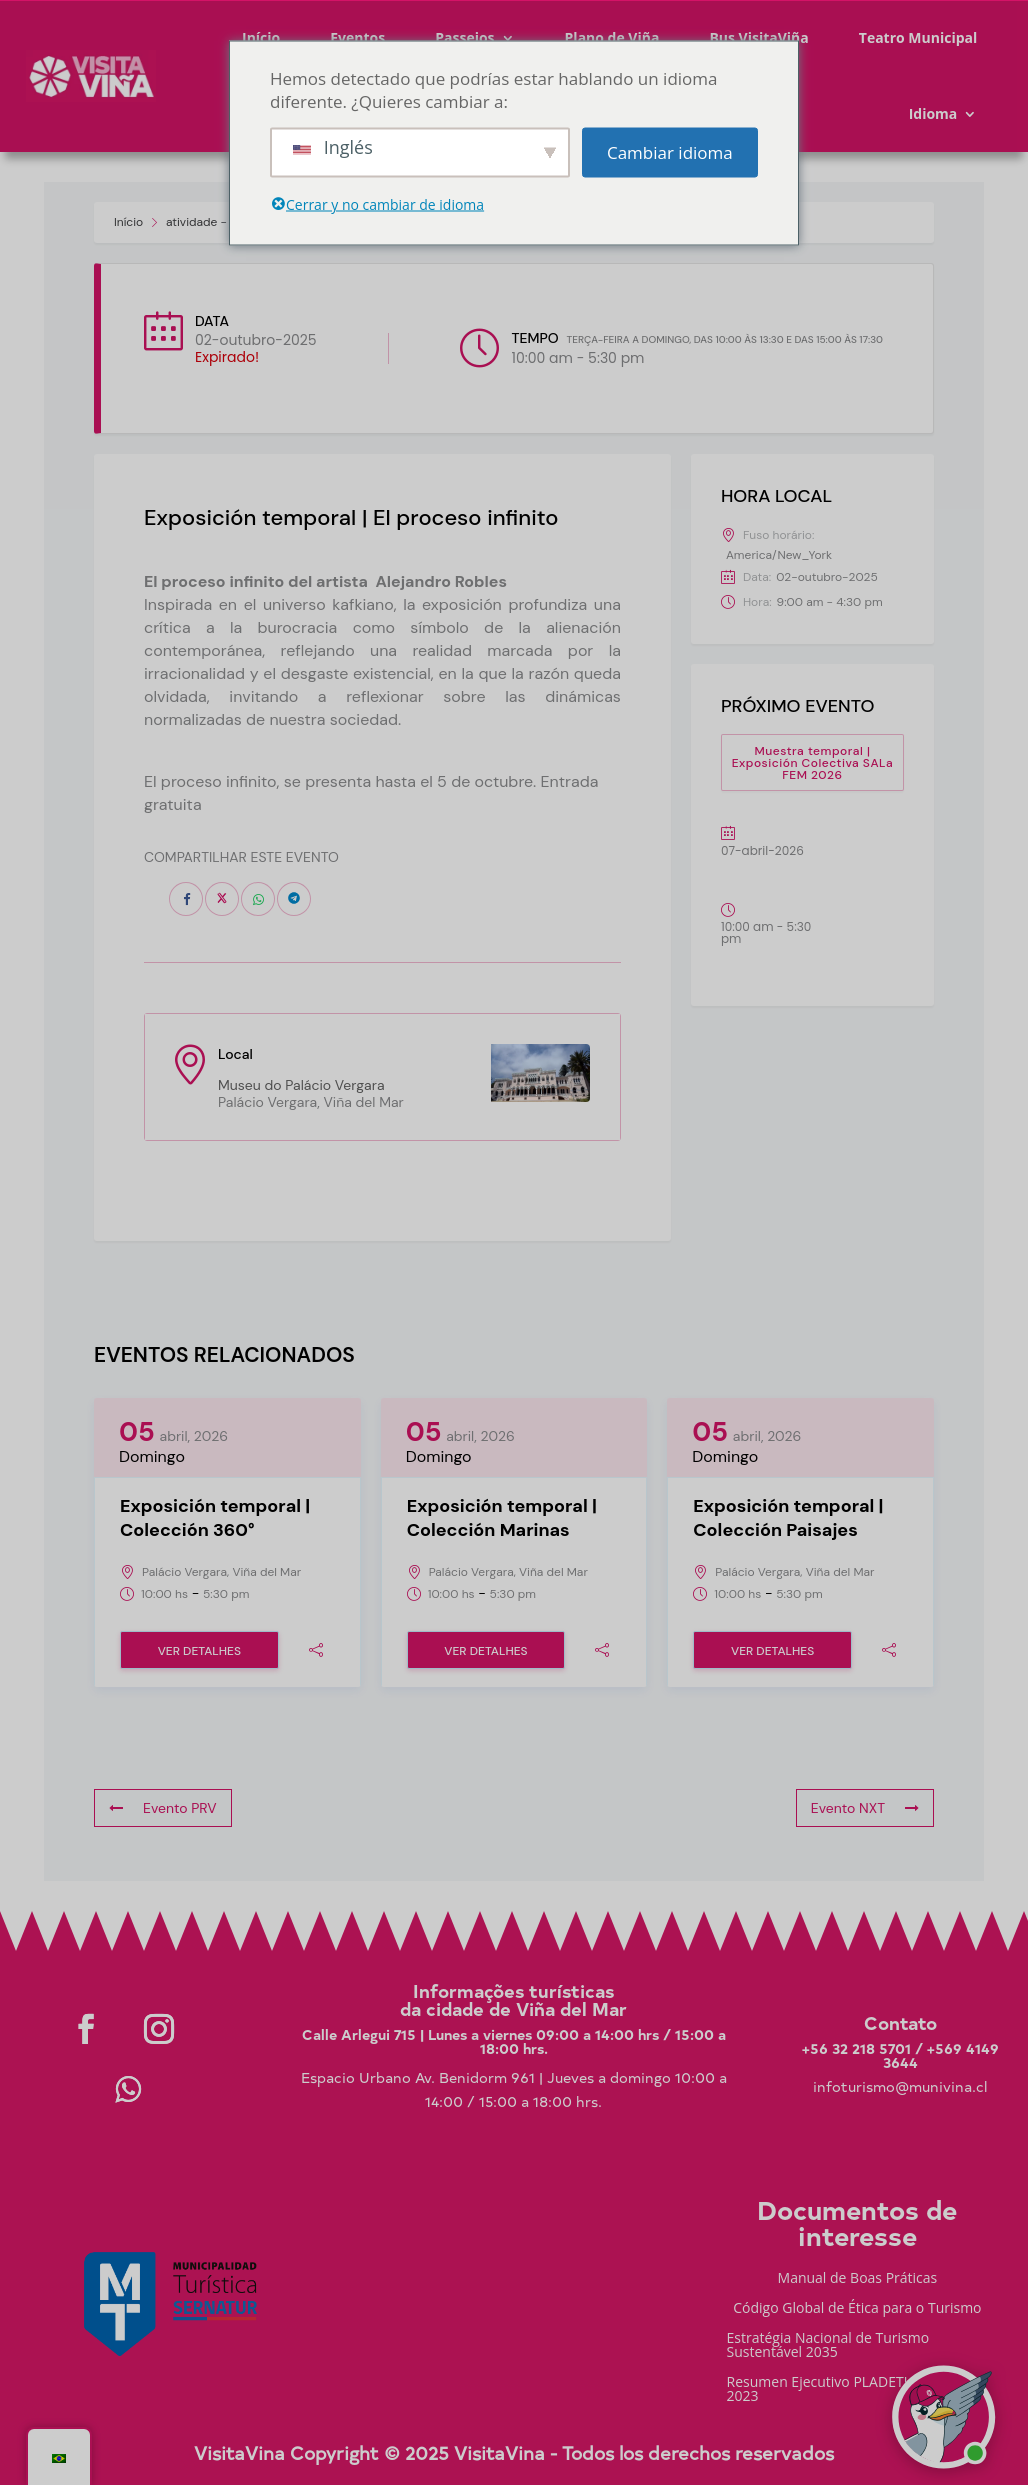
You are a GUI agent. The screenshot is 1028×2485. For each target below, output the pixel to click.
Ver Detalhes (199, 1651)
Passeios (464, 37)
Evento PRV (163, 1808)
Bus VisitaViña (758, 37)
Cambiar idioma (670, 152)
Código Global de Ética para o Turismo (857, 2309)
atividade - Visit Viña (224, 222)
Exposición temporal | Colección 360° (215, 1518)
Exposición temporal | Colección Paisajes (788, 1518)
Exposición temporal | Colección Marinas (502, 1518)
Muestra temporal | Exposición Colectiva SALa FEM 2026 (812, 763)
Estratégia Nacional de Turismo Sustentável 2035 (828, 2346)
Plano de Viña (612, 37)
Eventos (357, 37)
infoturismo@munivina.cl (900, 2086)
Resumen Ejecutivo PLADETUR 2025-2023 (845, 2390)
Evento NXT (865, 1808)
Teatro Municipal (918, 37)
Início (261, 37)
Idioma (933, 113)
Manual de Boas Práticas (858, 2279)
